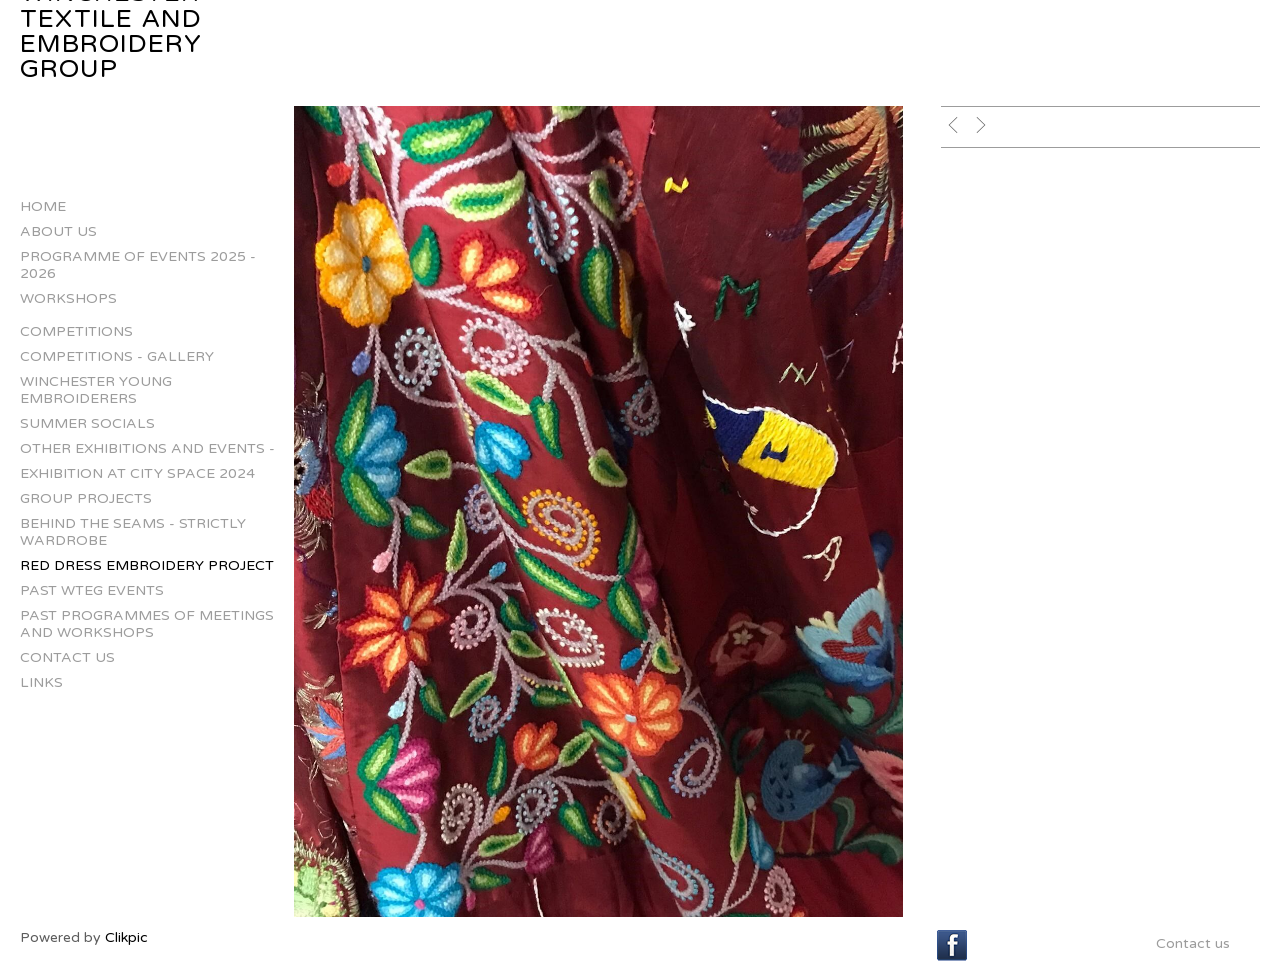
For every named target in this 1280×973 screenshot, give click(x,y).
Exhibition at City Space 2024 (137, 473)
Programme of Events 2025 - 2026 (138, 265)
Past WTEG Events (92, 590)
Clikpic (126, 937)
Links (41, 682)
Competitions (76, 331)
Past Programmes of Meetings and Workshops (147, 624)
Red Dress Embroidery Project (147, 565)
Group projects (86, 498)
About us (58, 231)
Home (43, 206)
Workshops (68, 298)
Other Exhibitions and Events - (147, 448)
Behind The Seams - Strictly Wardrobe (133, 532)
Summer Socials (87, 423)
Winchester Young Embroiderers (96, 390)
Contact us (67, 657)
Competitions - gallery (117, 356)
